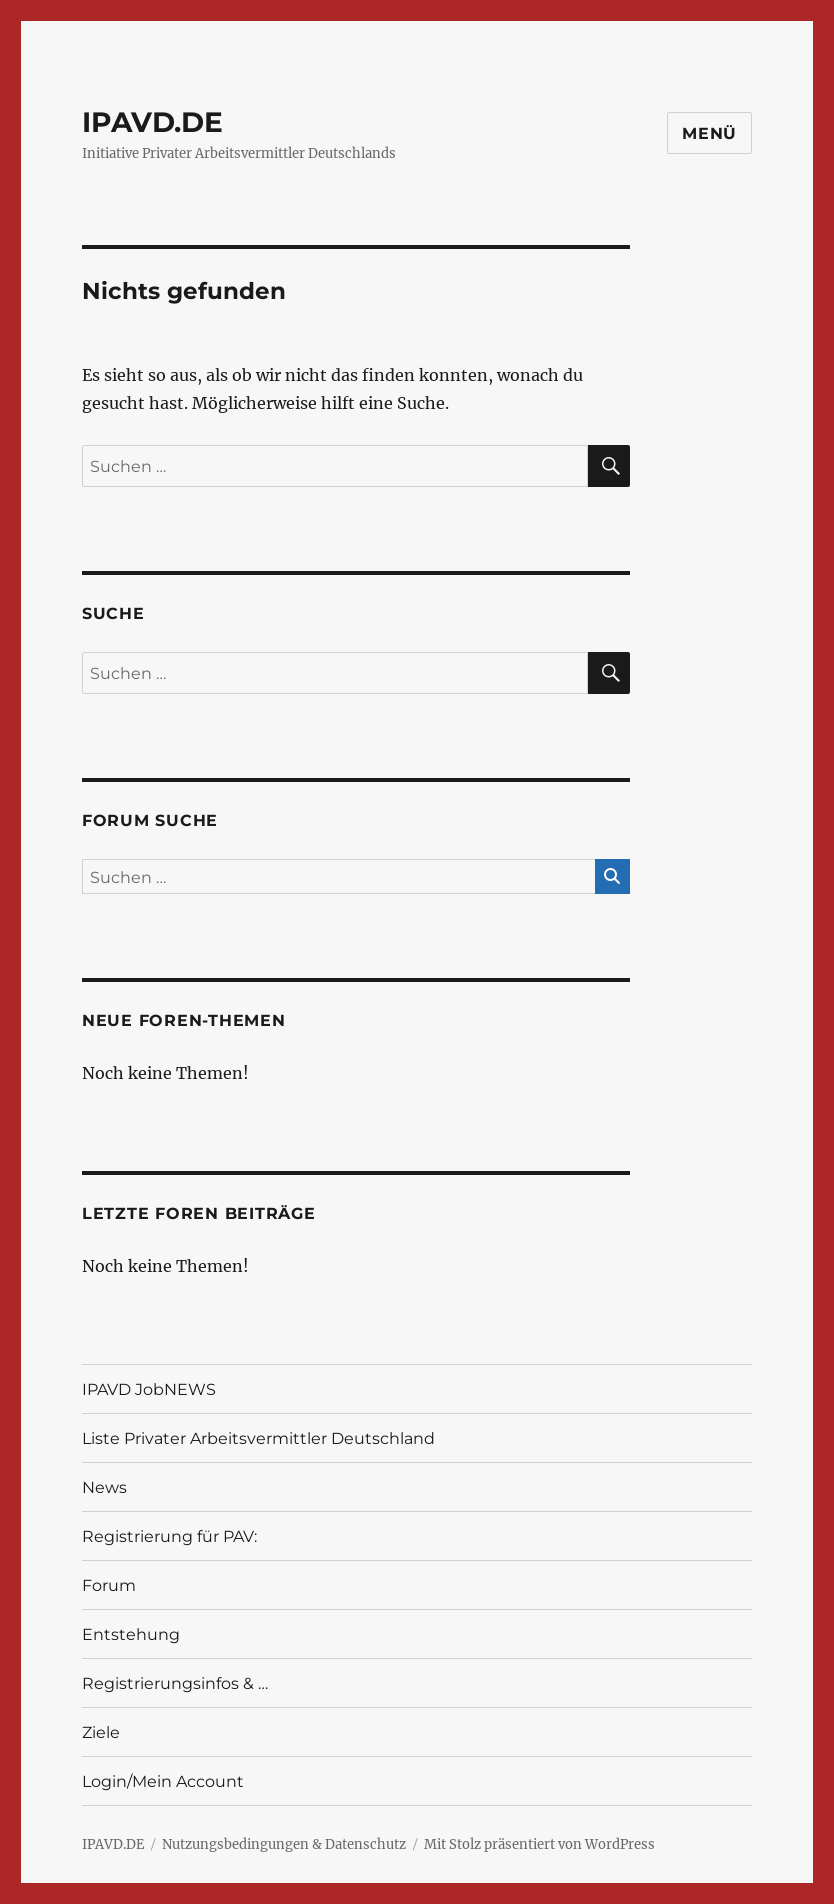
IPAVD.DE (152, 122)
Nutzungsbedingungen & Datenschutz (284, 1844)
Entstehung (131, 1634)
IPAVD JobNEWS (149, 1389)
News (104, 1487)
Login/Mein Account (163, 1781)
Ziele (101, 1732)
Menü (709, 133)
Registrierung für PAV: (169, 1536)
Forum (109, 1585)
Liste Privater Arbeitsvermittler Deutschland (258, 1438)
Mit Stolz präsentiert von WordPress (539, 1844)
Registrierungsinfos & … (175, 1683)
